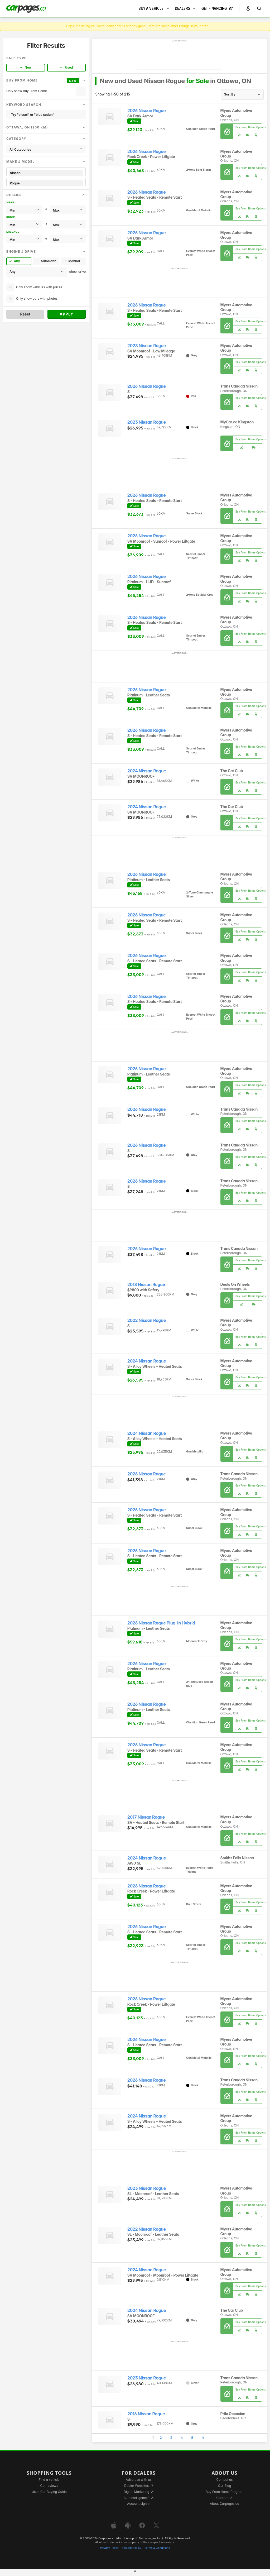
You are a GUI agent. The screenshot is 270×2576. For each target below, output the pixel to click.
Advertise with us (139, 2480)
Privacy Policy (109, 2548)
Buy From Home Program (224, 2492)
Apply (67, 314)
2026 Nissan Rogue (146, 110)
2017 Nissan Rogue (146, 1817)
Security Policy (131, 2548)
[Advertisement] (179, 56)
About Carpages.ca (224, 2504)
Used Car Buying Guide (49, 2492)
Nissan (46, 173)
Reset (25, 314)
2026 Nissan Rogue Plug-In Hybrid (161, 1623)
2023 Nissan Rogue (146, 345)
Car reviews (49, 2486)
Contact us (224, 2480)
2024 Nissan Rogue (146, 770)
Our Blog (224, 2486)
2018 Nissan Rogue (146, 1284)
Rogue (46, 183)
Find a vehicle (49, 2480)
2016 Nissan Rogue (146, 2413)
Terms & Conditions (157, 2548)
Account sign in (138, 2504)
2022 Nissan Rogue (146, 1320)
